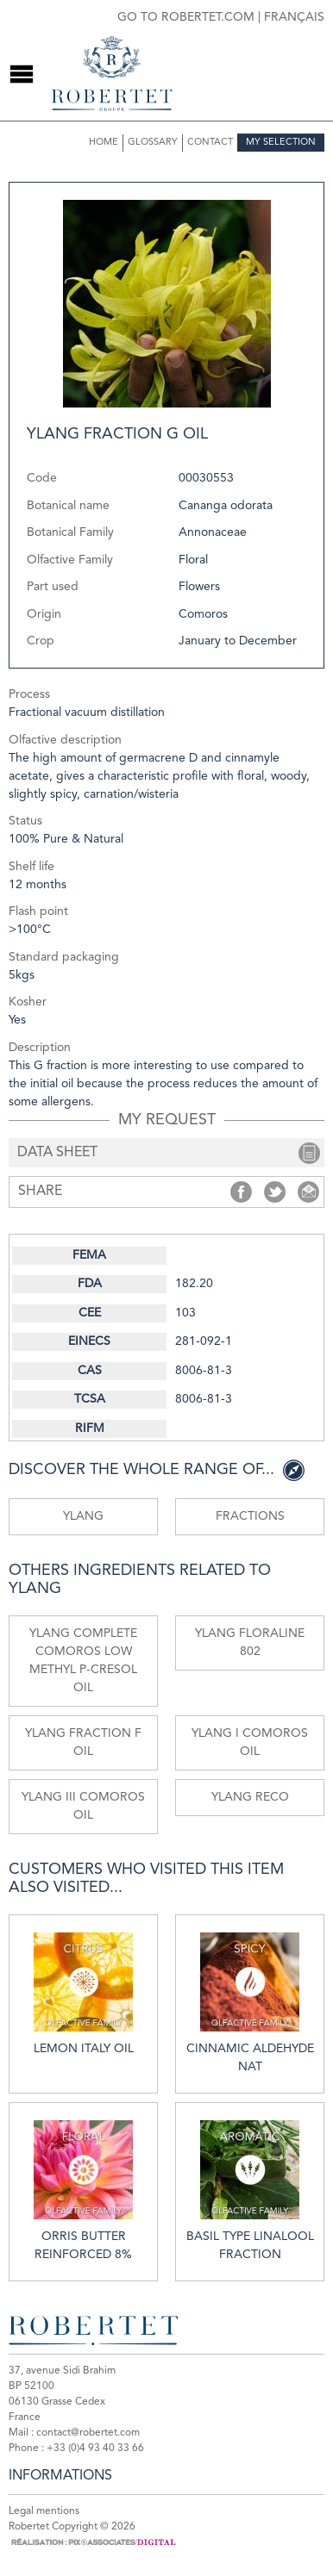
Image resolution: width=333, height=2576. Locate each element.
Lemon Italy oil (84, 1993)
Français (294, 17)
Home (103, 142)
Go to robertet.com (185, 17)
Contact (210, 142)
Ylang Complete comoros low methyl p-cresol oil (83, 1660)
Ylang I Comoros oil (250, 1742)
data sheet (57, 1153)
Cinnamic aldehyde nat (250, 2002)
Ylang (83, 1516)
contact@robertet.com (88, 2433)
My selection (281, 142)
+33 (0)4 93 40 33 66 (95, 2448)
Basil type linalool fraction (250, 2190)
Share (241, 1192)
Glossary (153, 142)
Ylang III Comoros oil (83, 1806)
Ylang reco (250, 1797)
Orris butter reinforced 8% (83, 2190)
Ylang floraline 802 (250, 1642)
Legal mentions (44, 2511)
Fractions (250, 1516)
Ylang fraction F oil (83, 1742)
